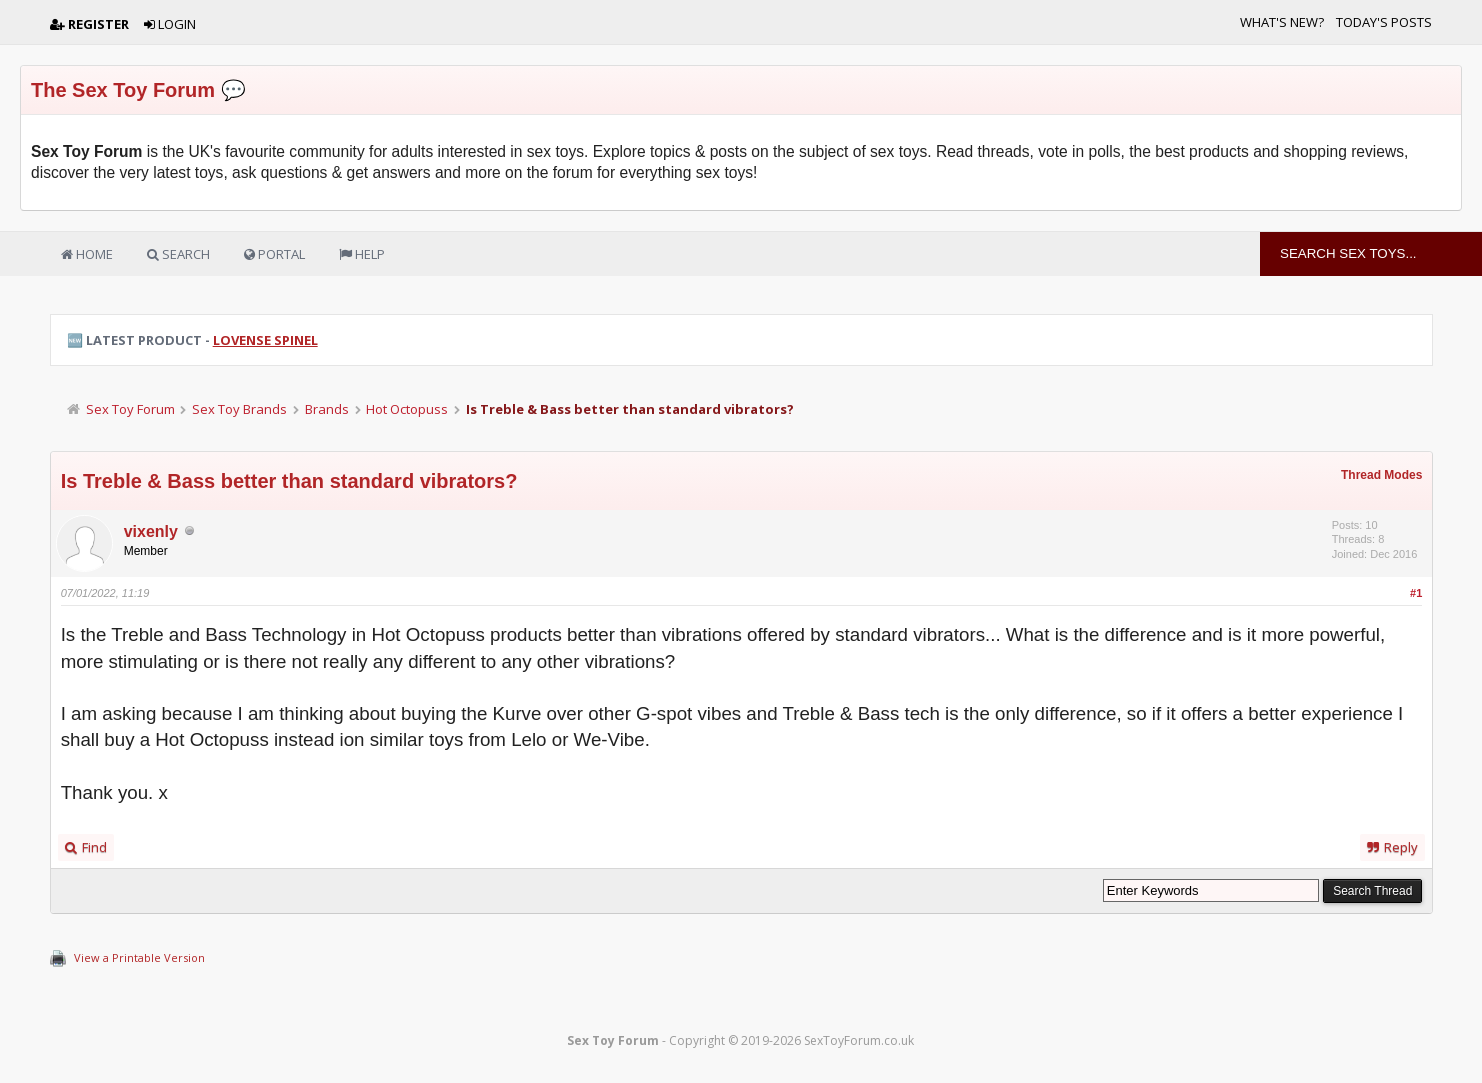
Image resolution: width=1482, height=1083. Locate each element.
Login (170, 24)
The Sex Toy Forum (123, 90)
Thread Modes (1381, 475)
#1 (1416, 593)
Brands (327, 409)
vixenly (151, 531)
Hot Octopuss (407, 409)
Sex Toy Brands (239, 409)
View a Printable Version (139, 957)
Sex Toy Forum (130, 409)
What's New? (1282, 22)
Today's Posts (1384, 22)
